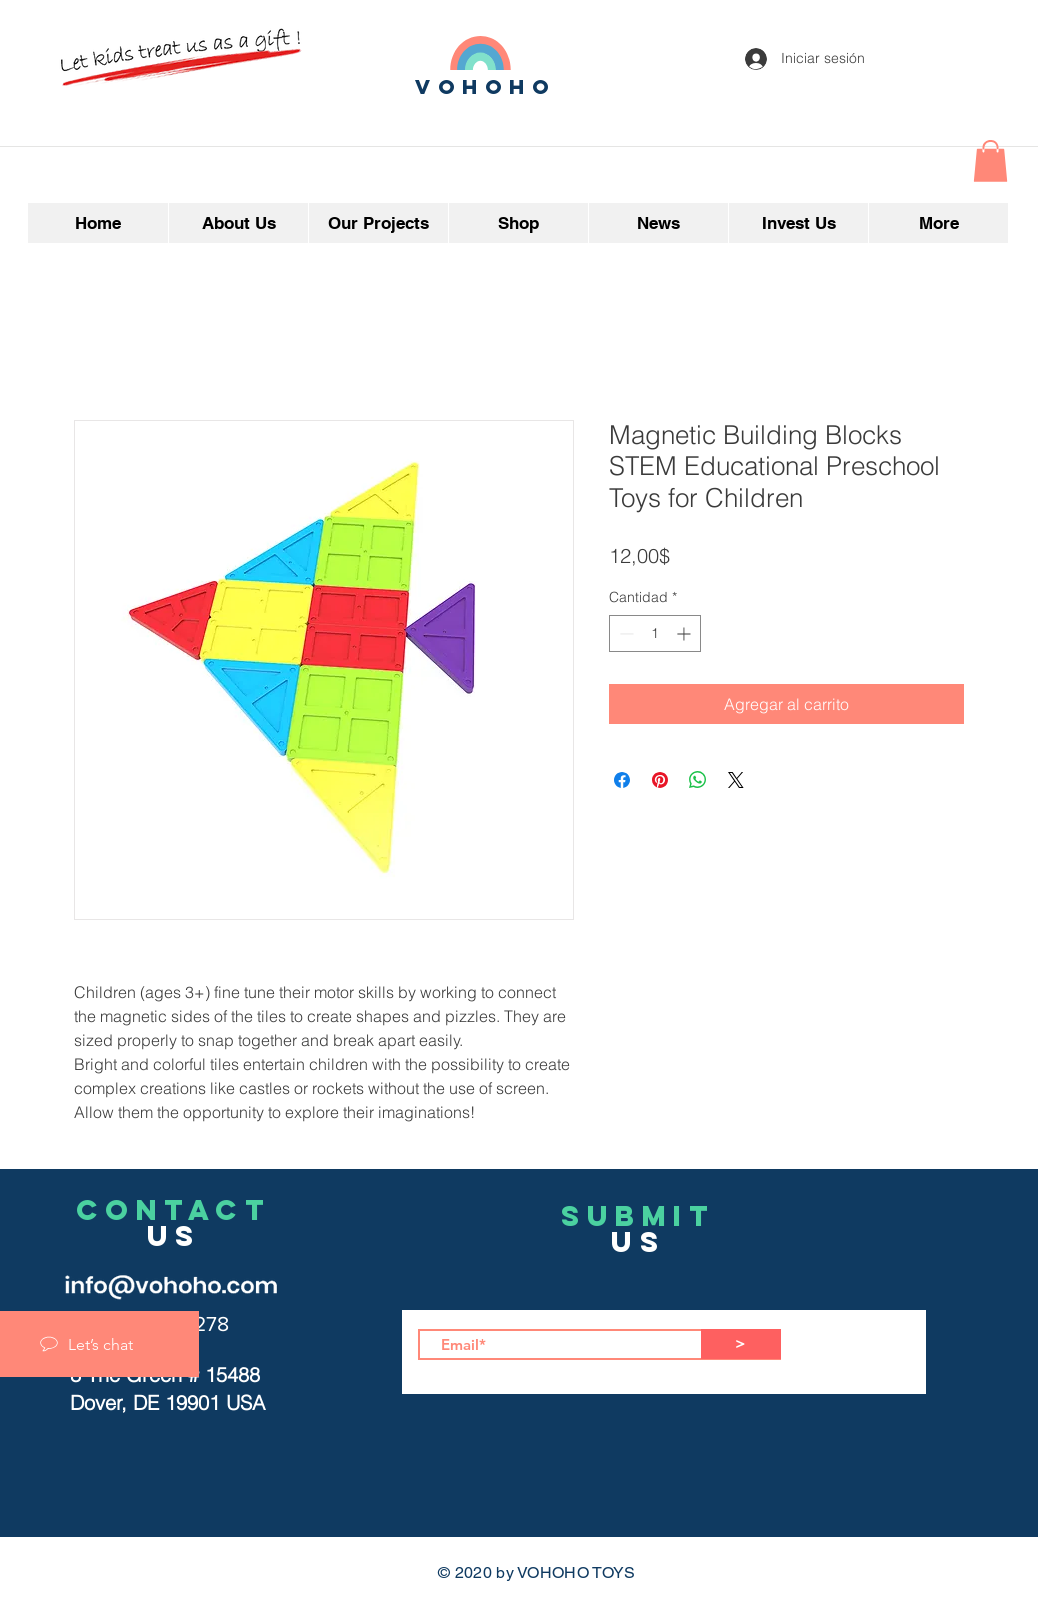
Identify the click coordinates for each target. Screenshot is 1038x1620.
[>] (741, 1344)
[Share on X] (736, 780)
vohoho (486, 86)
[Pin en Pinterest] (660, 780)
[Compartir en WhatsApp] (698, 780)
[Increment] (685, 633)
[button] (990, 161)
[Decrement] (624, 633)
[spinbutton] (655, 633)
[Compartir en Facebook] (622, 780)
